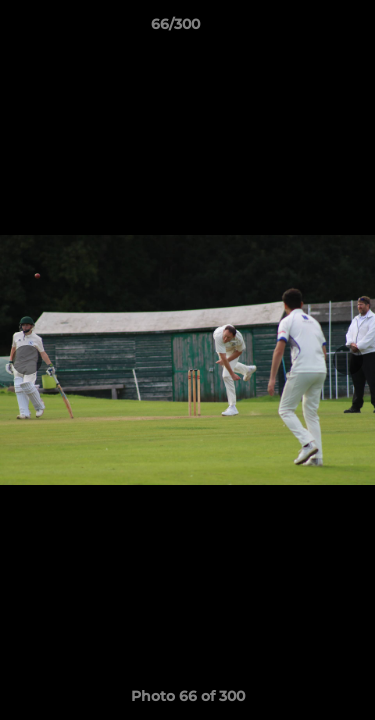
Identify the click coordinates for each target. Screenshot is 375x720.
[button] (303, 29)
